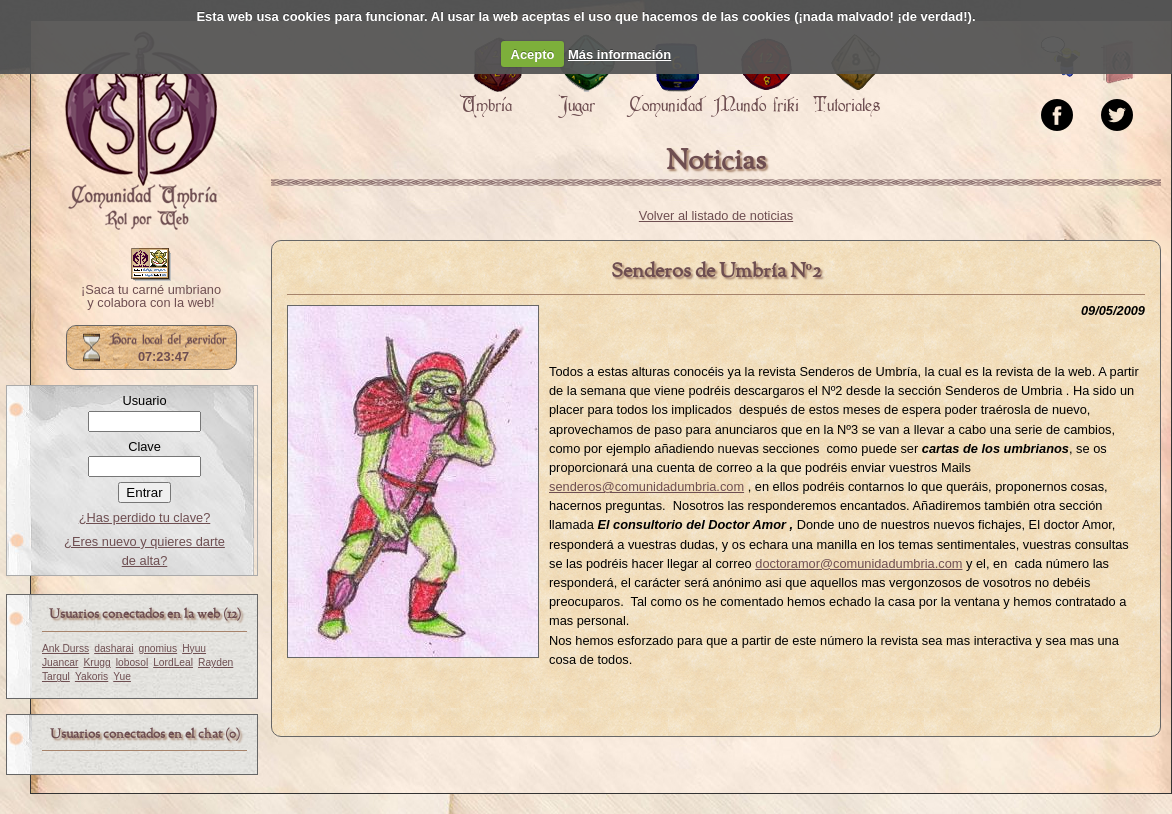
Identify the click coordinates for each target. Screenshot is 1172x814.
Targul (56, 676)
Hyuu (194, 648)
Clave (144, 446)
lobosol (132, 662)
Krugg (96, 662)
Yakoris (91, 676)
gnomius (157, 648)
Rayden (215, 662)
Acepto (533, 54)
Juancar (60, 662)
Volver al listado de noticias (716, 215)
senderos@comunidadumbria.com (646, 486)
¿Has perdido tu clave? (145, 517)
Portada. (141, 131)
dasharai (113, 648)
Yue (122, 676)
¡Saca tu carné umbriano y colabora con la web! (151, 297)
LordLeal (173, 662)
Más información (619, 54)
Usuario (144, 400)
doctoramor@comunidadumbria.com (858, 563)
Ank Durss (65, 648)
